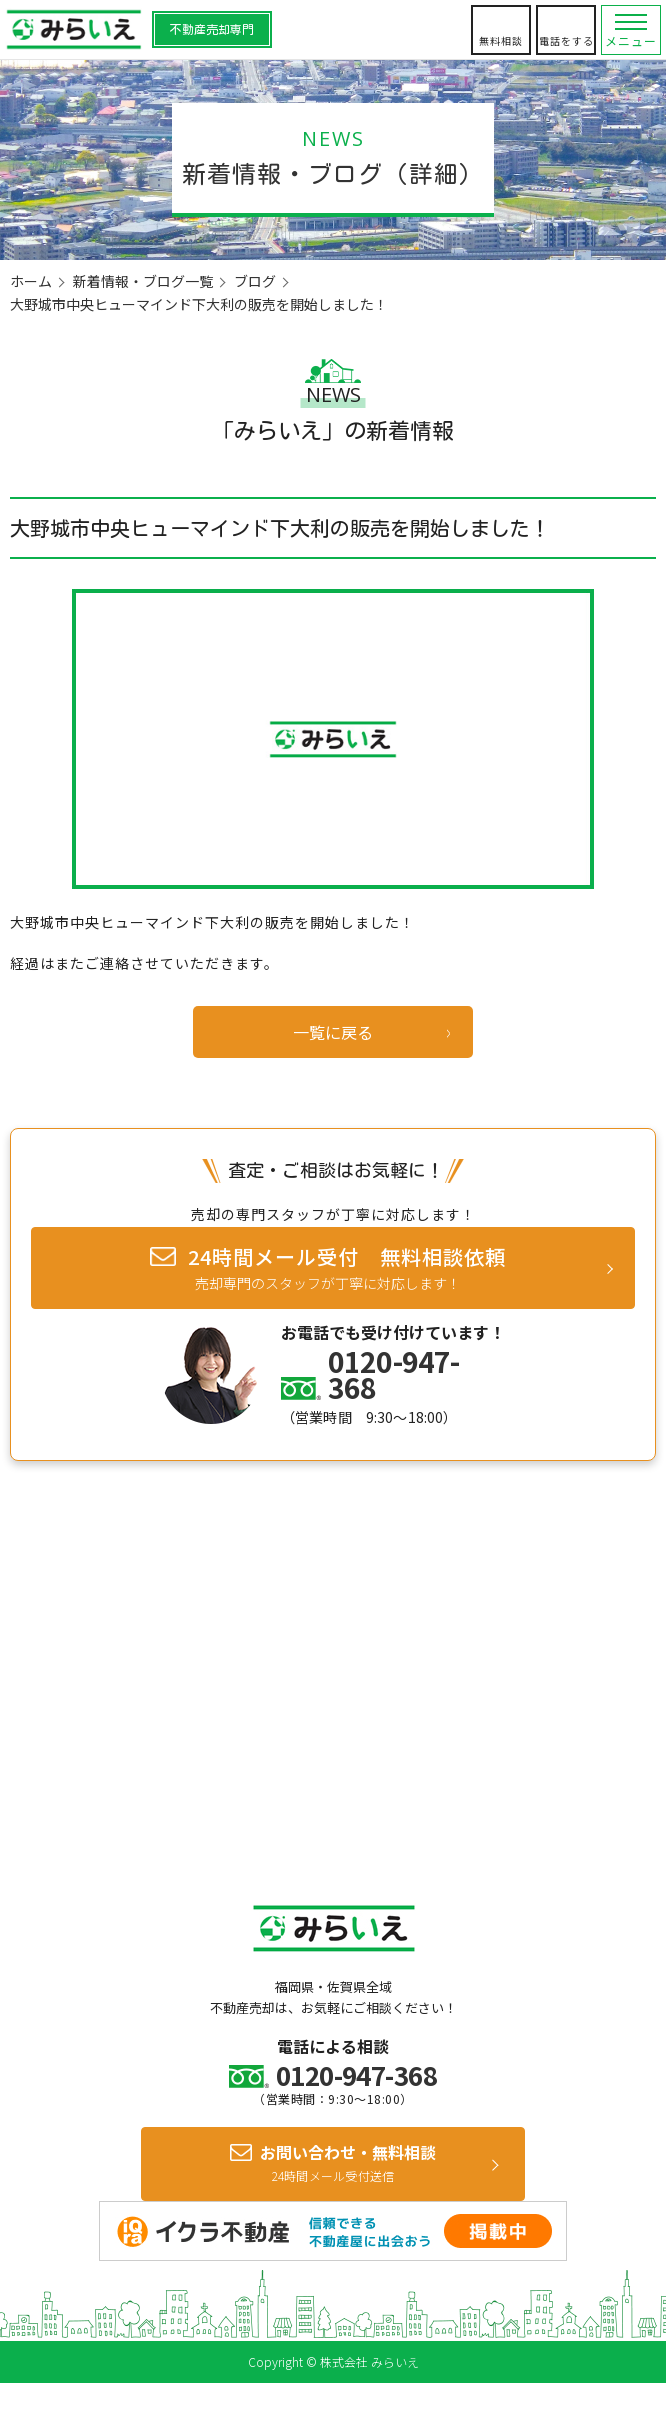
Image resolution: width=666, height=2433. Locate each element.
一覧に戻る (333, 1032)
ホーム (31, 281)
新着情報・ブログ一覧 (143, 281)
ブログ (255, 281)
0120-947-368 (393, 1374)
